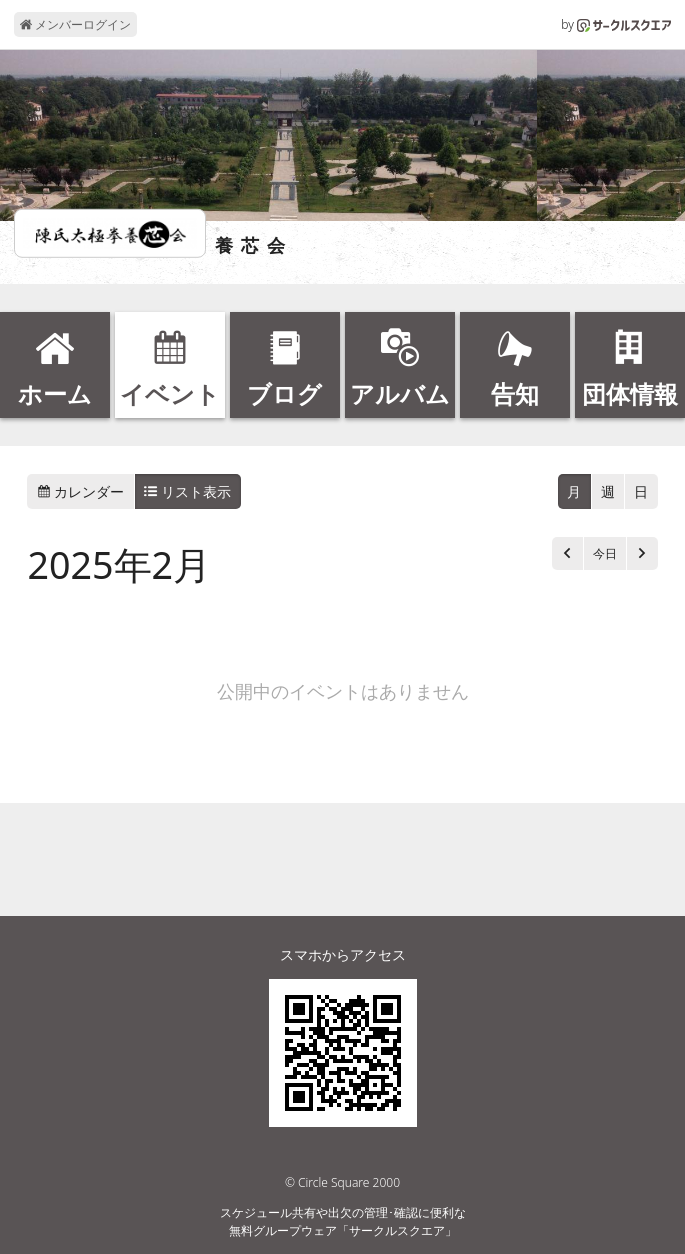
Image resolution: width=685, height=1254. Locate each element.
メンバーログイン (75, 24)
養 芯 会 (251, 246)
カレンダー (81, 491)
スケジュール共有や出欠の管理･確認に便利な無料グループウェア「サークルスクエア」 (343, 1221)
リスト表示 (188, 491)
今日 (605, 553)
